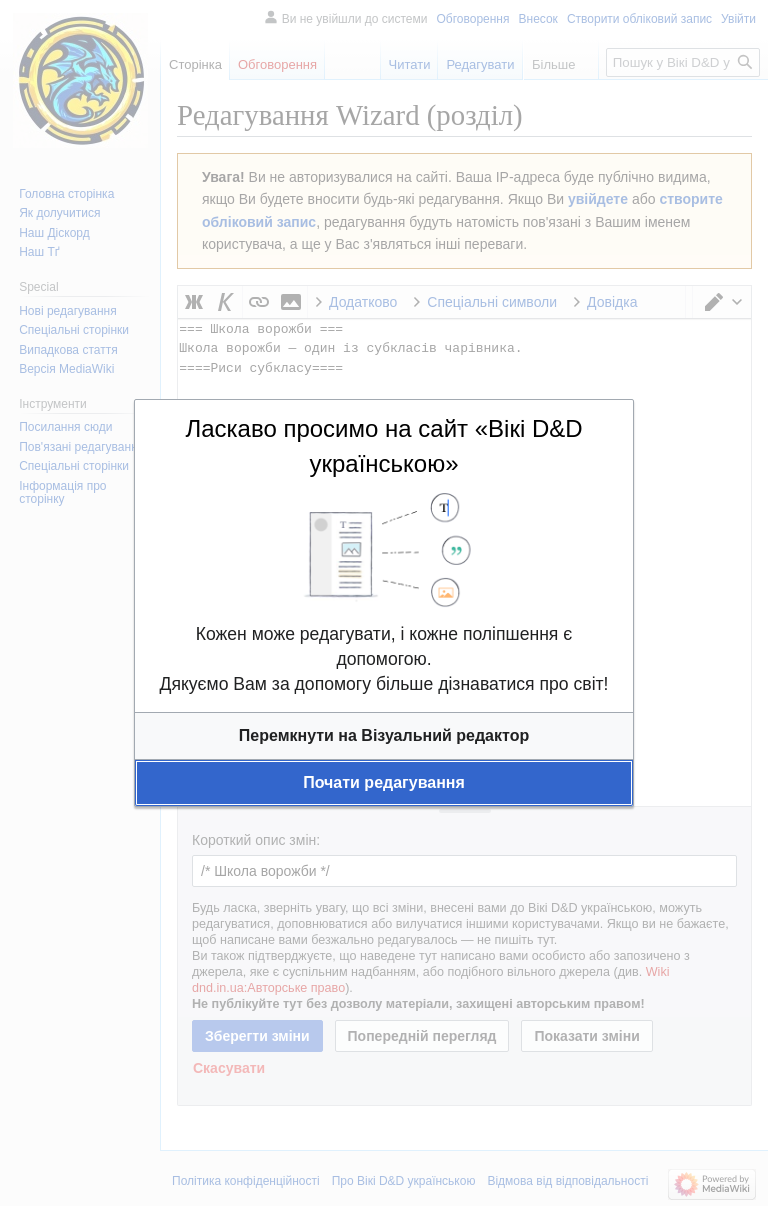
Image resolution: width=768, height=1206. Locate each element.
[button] (384, 736)
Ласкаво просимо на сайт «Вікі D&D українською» (383, 445)
